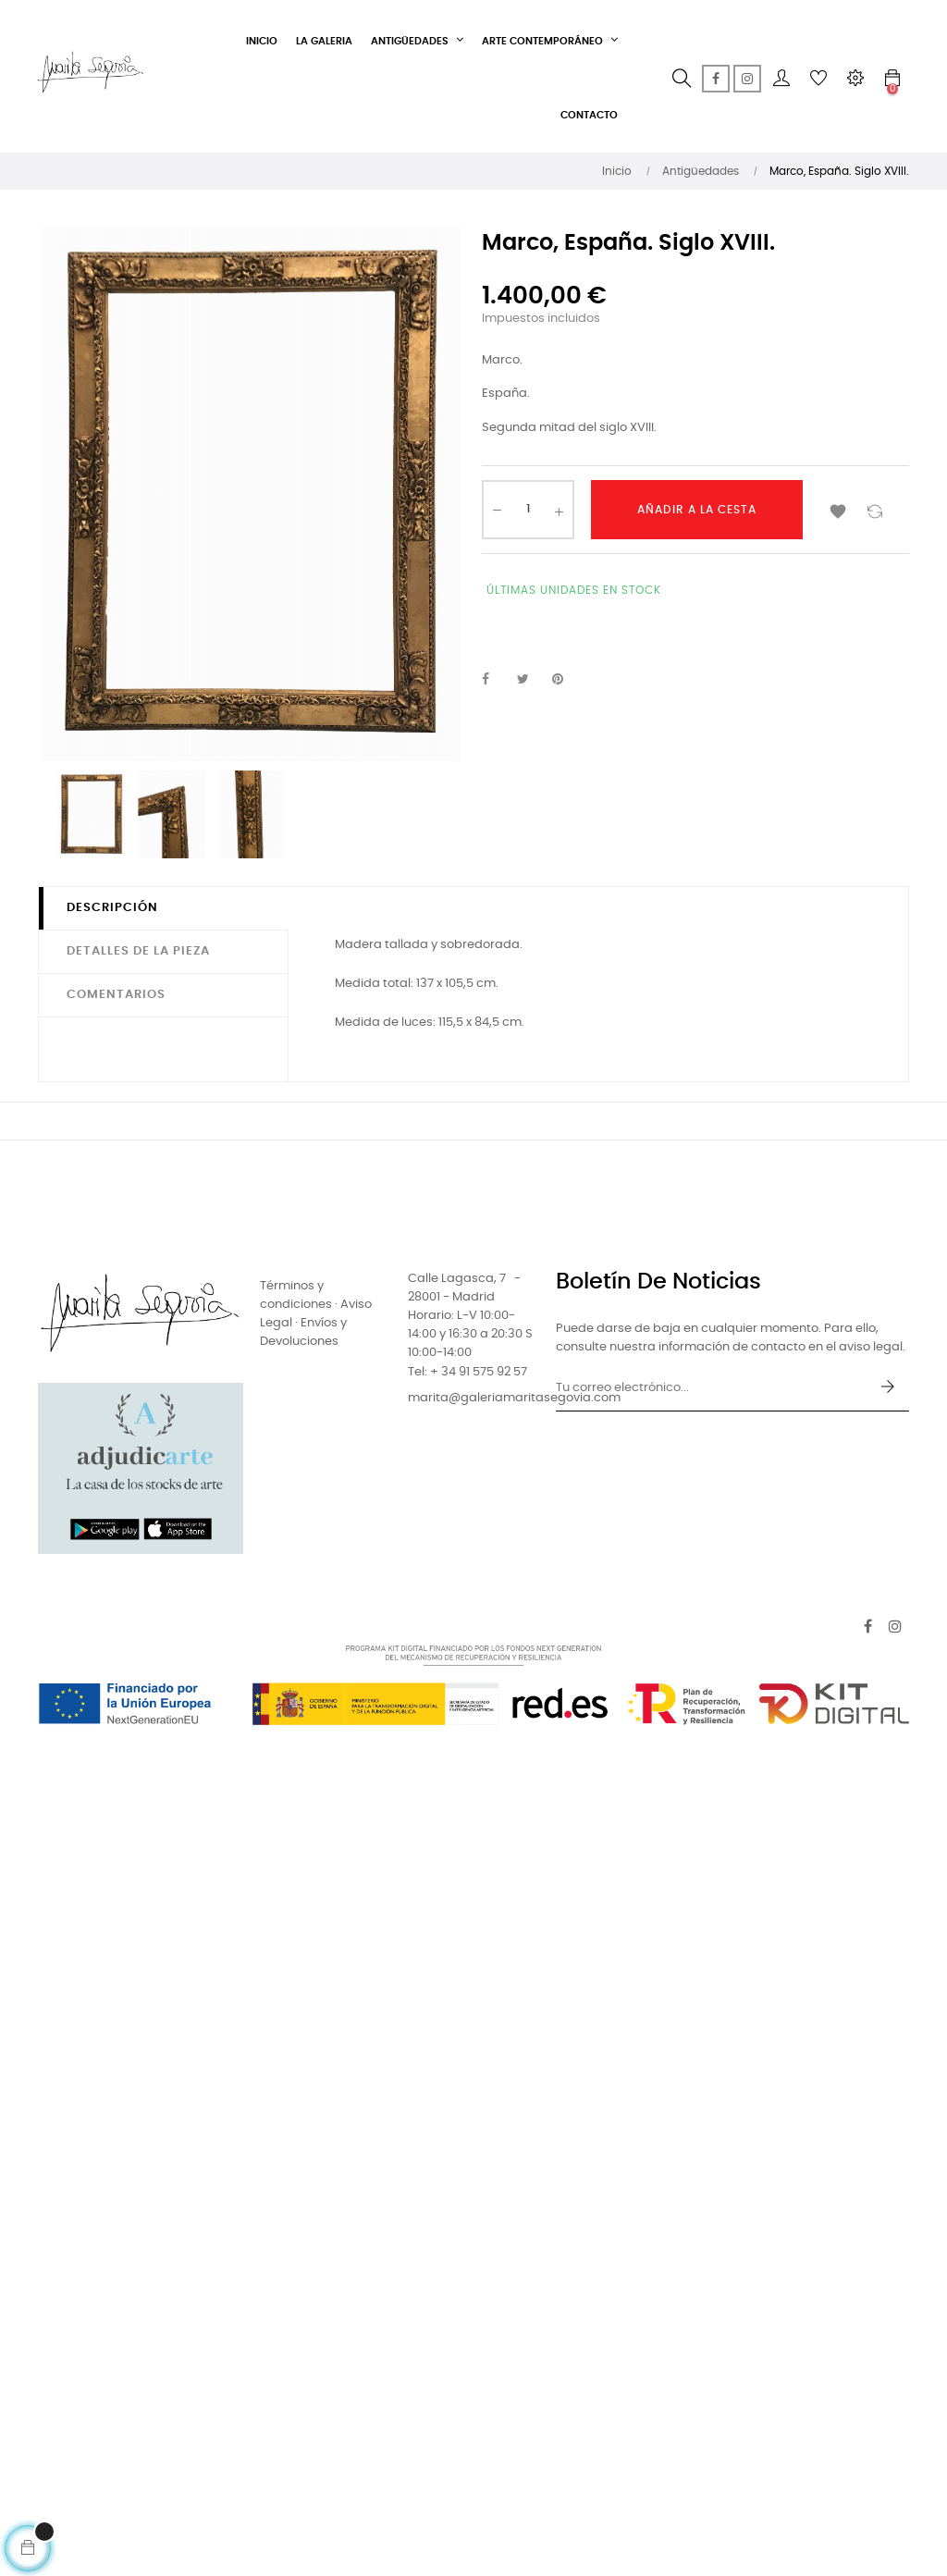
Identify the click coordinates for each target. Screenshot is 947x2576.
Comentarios (116, 995)
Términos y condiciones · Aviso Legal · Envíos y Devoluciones (316, 1314)
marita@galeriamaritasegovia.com (514, 1398)
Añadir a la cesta (696, 509)
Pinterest (566, 680)
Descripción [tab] (112, 908)
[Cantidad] (528, 509)
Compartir (496, 680)
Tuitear (531, 680)
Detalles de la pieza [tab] (138, 951)
